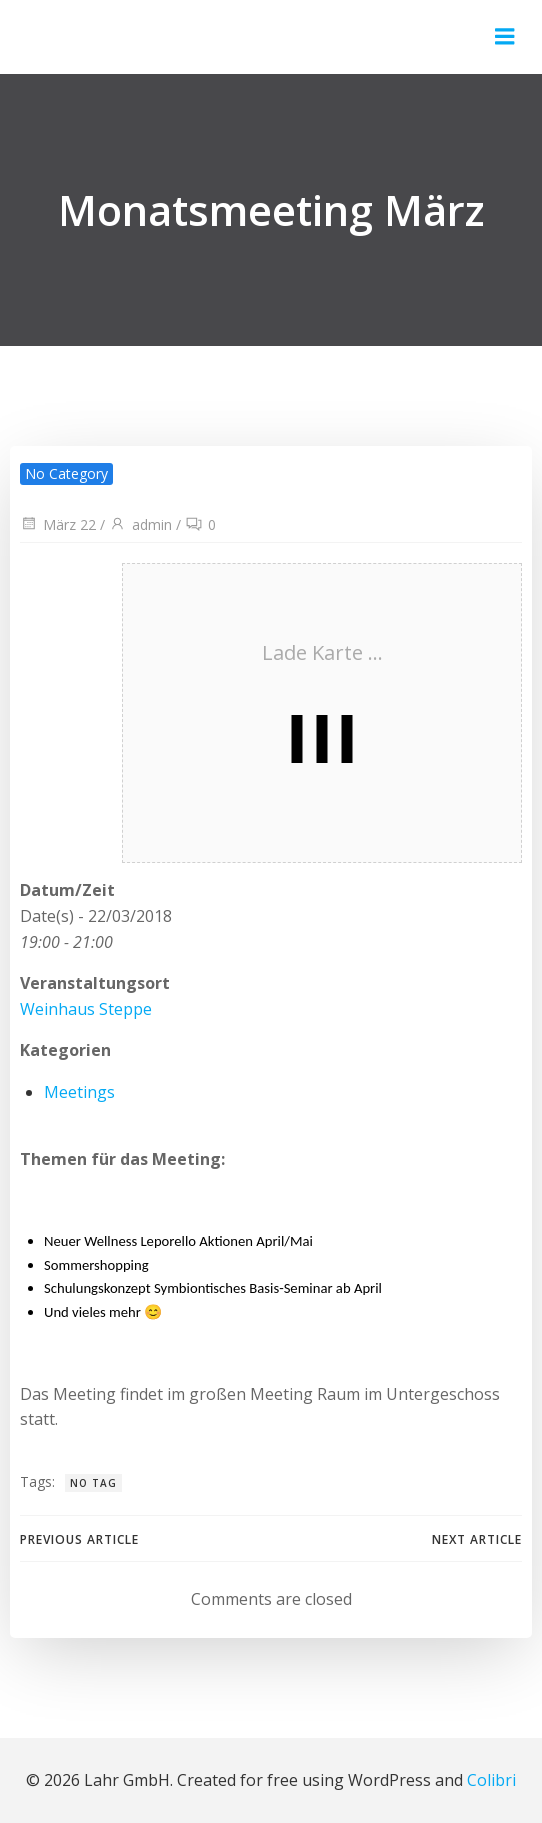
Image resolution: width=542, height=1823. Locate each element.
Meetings (79, 1092)
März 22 (58, 524)
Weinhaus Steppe (86, 1009)
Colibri (491, 1780)
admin (140, 524)
